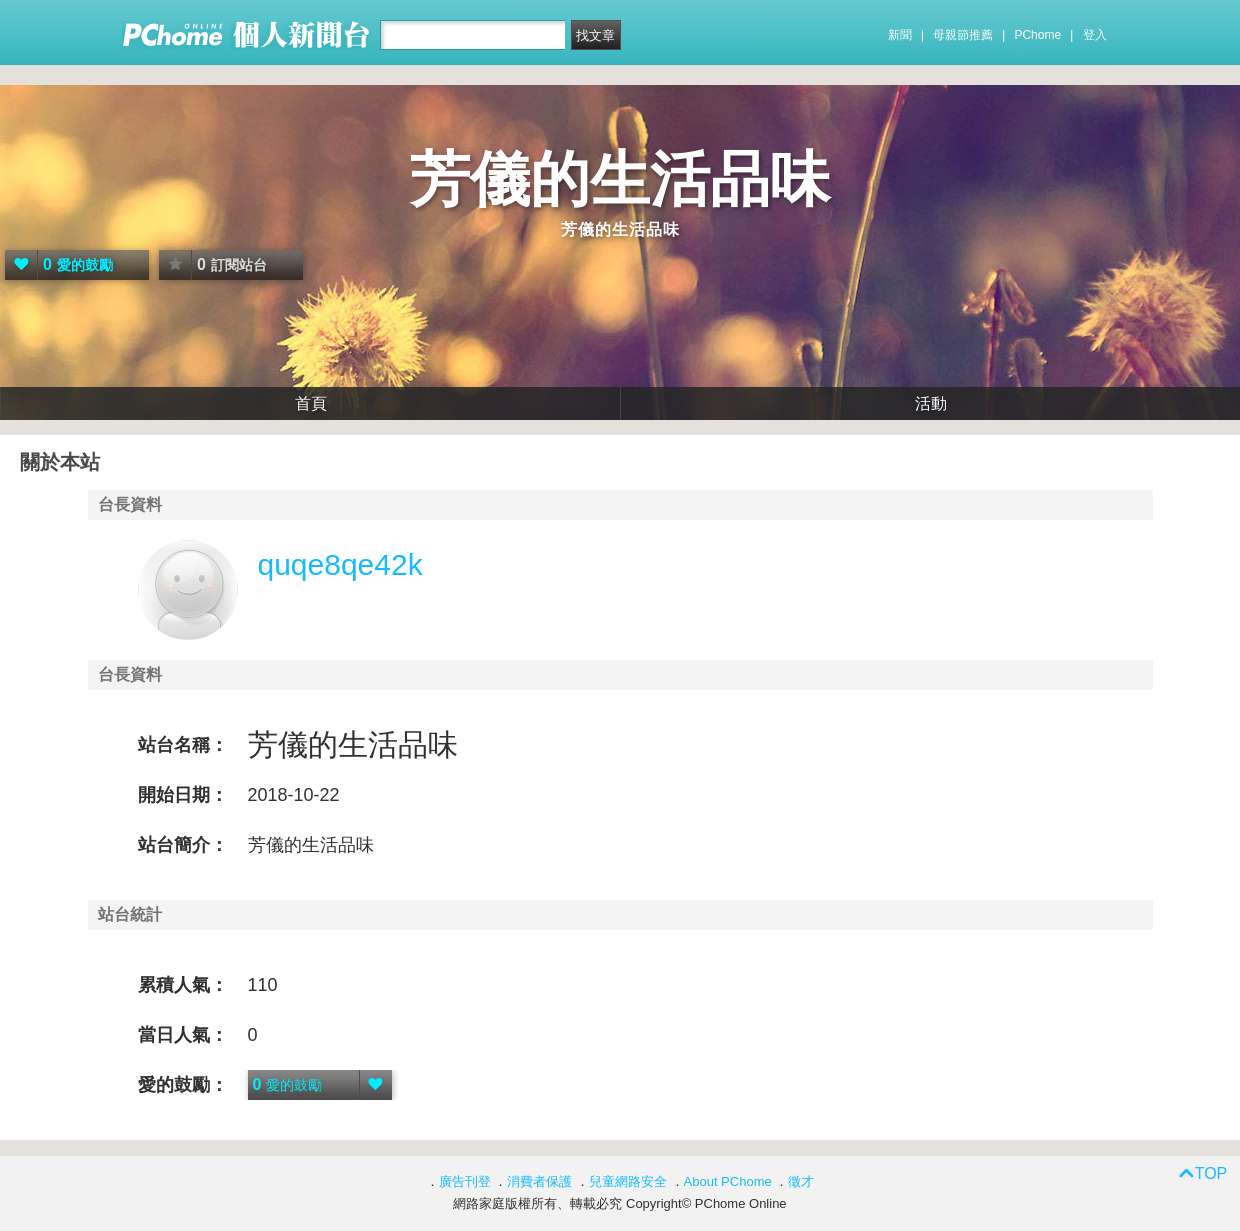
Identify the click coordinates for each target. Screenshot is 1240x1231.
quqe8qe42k (340, 564)
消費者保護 (539, 1181)
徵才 (801, 1181)
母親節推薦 (963, 35)
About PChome (728, 1181)
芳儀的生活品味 (620, 179)
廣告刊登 (465, 1181)
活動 (931, 403)
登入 (1095, 35)
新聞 (900, 35)
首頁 (311, 403)
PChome (1037, 35)
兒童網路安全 (628, 1181)
